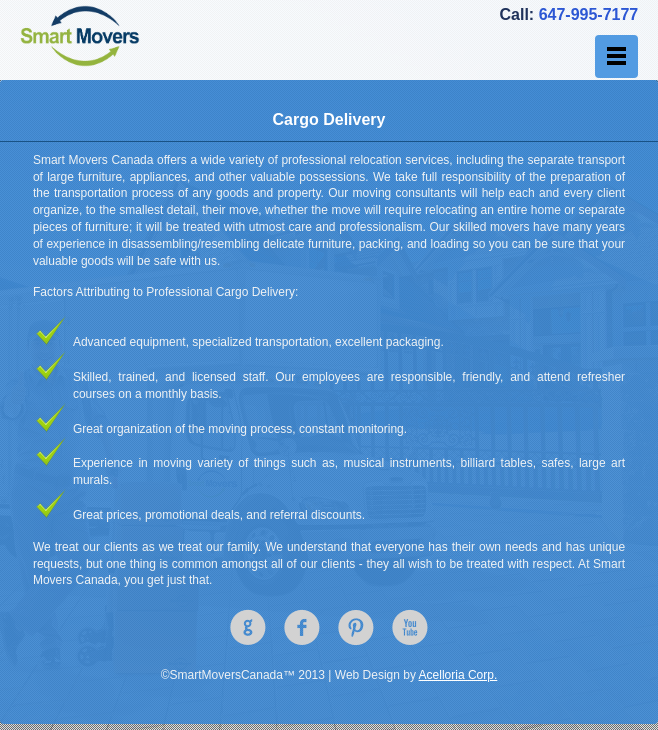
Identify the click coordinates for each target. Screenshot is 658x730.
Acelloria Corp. (458, 675)
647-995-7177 (589, 14)
